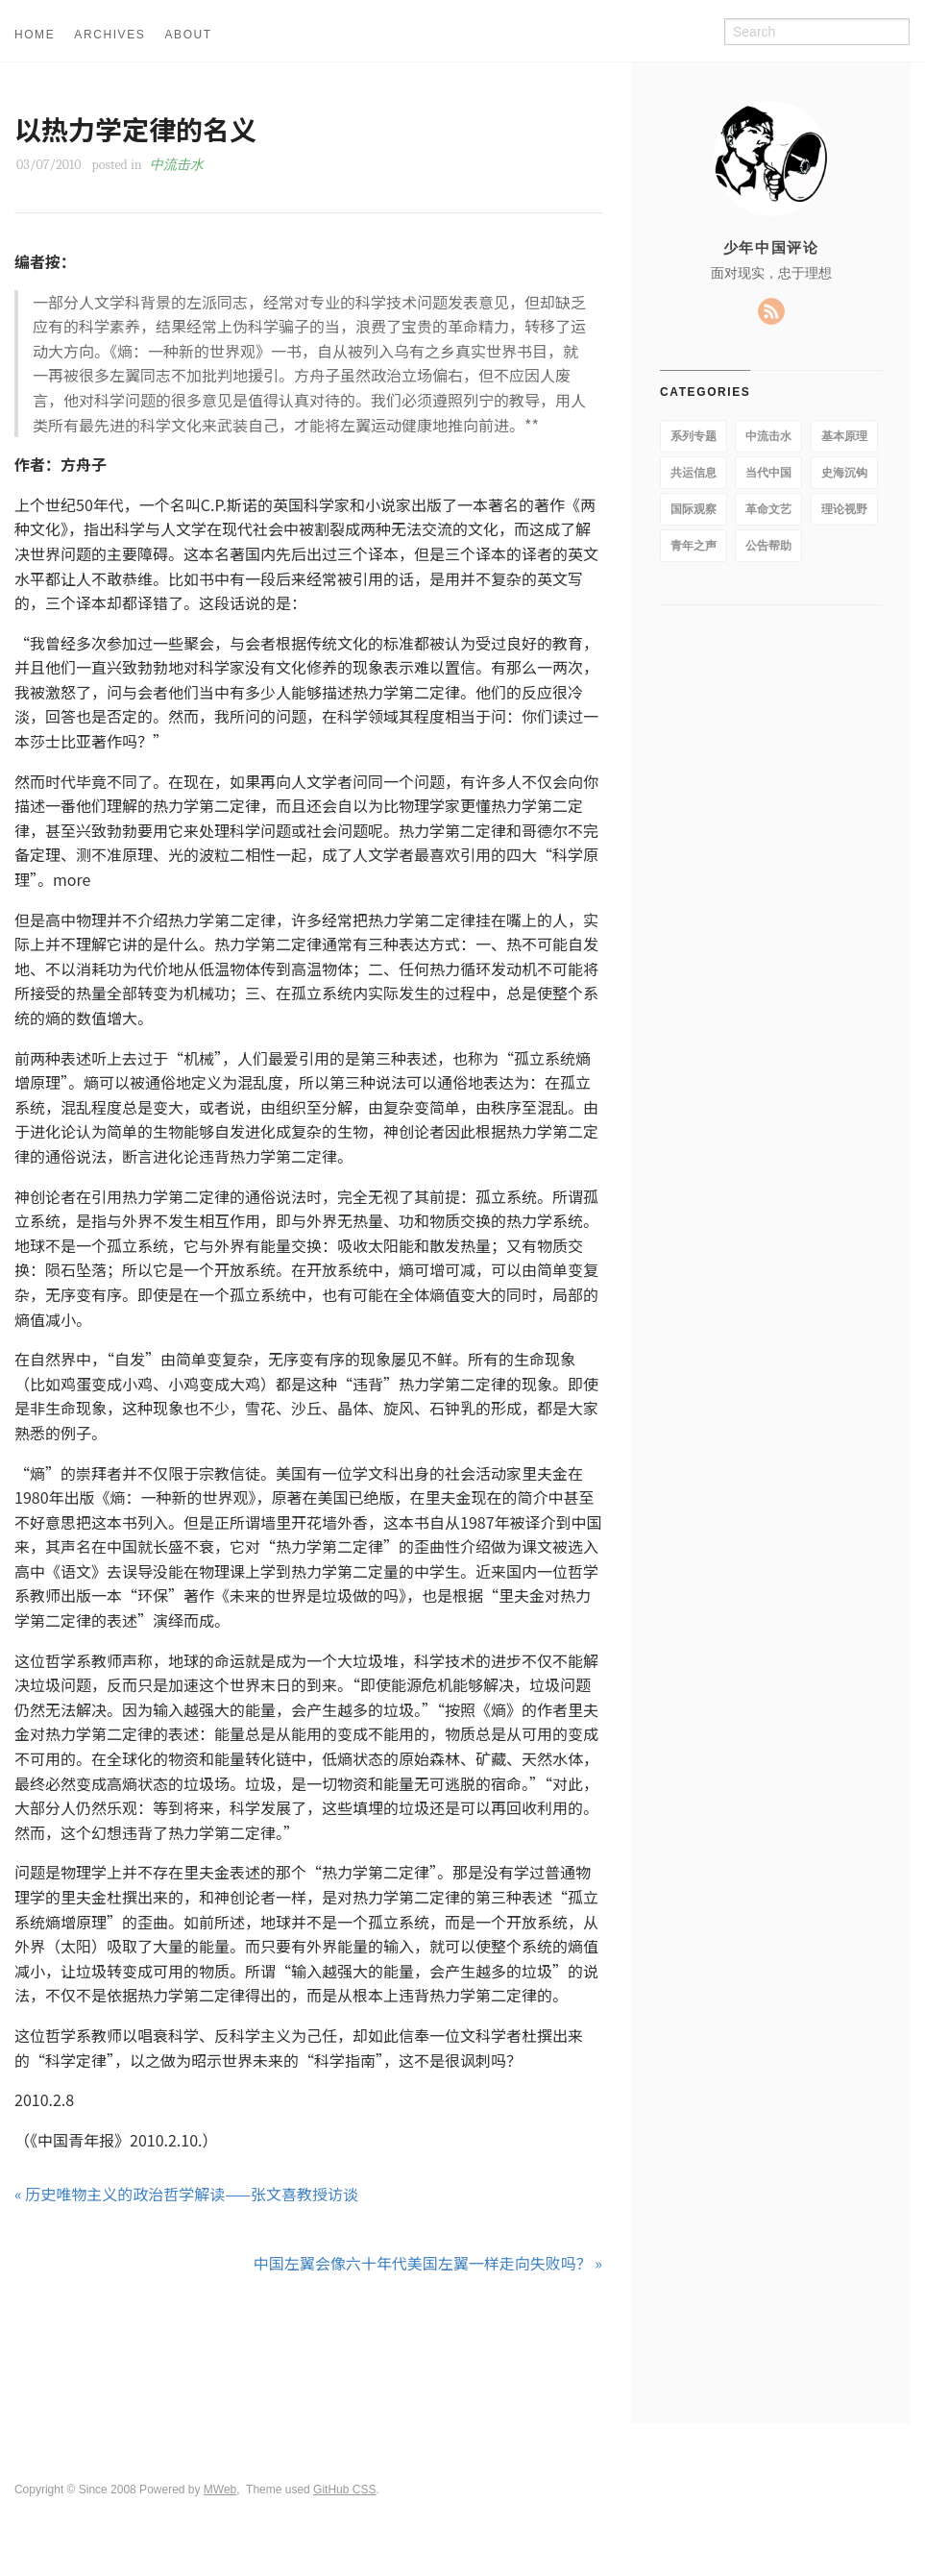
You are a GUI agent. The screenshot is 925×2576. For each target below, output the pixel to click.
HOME (34, 34)
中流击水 (177, 165)
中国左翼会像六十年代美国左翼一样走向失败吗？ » (428, 2262)
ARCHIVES (109, 34)
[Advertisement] (308, 2349)
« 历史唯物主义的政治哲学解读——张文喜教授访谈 (186, 2193)
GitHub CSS (344, 2489)
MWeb (220, 2489)
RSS (771, 311)
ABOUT (187, 34)
